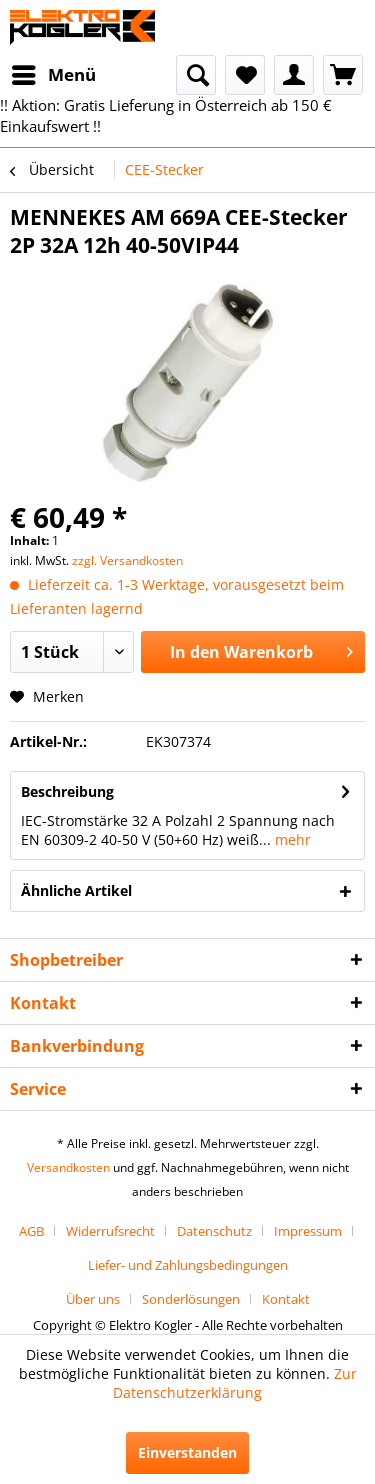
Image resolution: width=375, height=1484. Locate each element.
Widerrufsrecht (110, 1231)
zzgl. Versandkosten (127, 560)
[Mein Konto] (294, 75)
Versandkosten (68, 1167)
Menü (54, 72)
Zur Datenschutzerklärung (235, 1383)
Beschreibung (67, 791)
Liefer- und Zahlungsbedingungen (188, 1265)
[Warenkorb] (343, 75)
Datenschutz (214, 1231)
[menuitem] (53, 75)
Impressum (308, 1231)
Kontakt (286, 1299)
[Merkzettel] (245, 75)
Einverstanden (187, 1452)
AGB (31, 1231)
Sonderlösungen (191, 1299)
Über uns (93, 1299)
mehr (291, 839)
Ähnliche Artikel (76, 890)
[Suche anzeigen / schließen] (196, 75)
